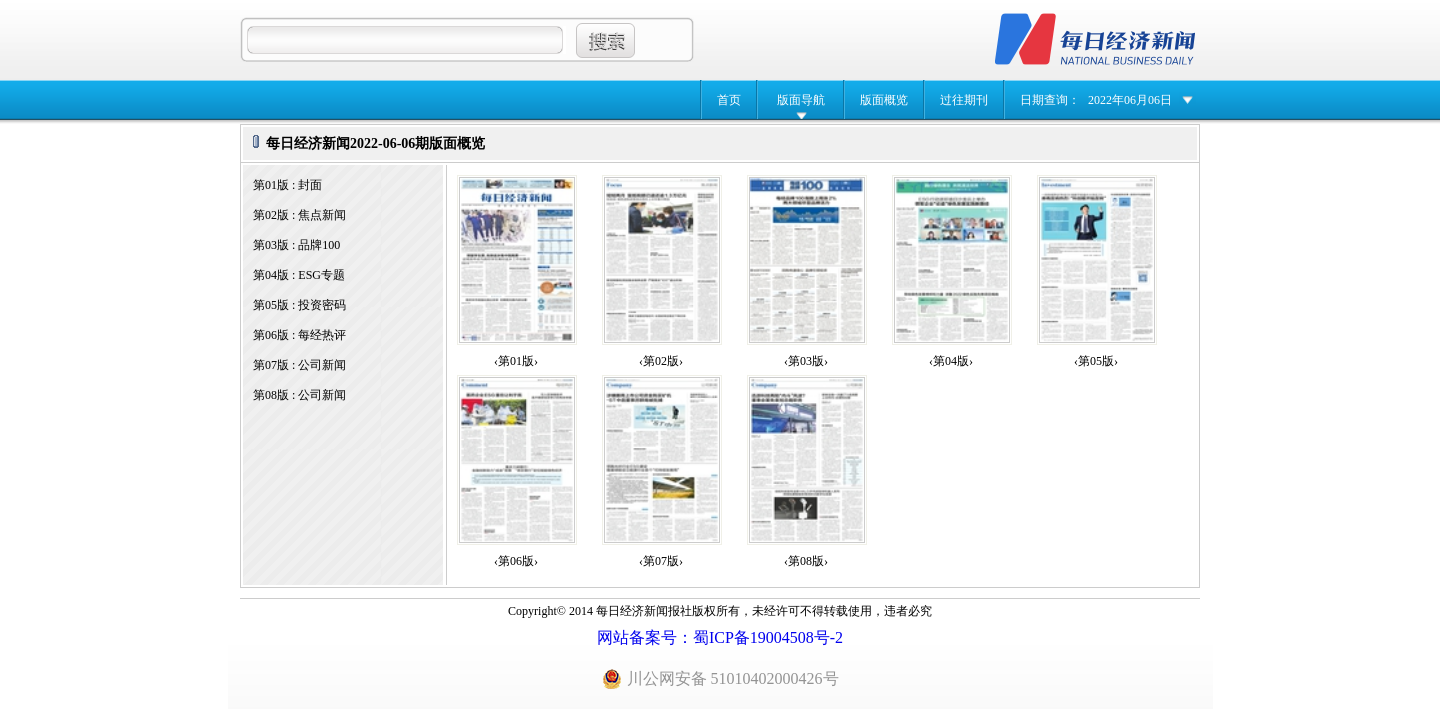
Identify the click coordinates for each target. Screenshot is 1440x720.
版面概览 (884, 100)
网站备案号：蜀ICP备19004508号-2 (720, 637)
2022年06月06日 (1130, 100)
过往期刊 (964, 100)
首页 (729, 100)
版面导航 (801, 100)
